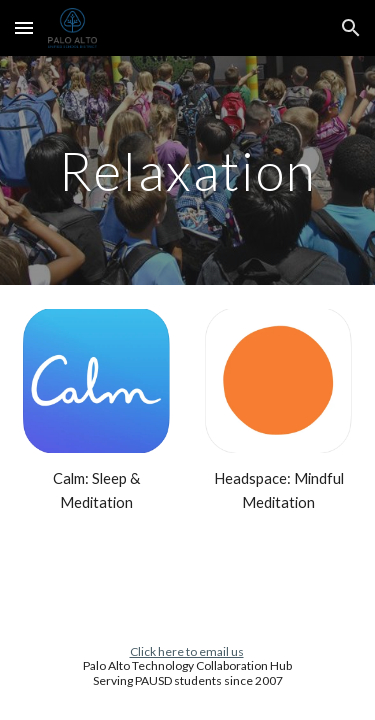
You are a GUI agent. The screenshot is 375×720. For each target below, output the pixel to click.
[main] (188, 170)
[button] (24, 27)
